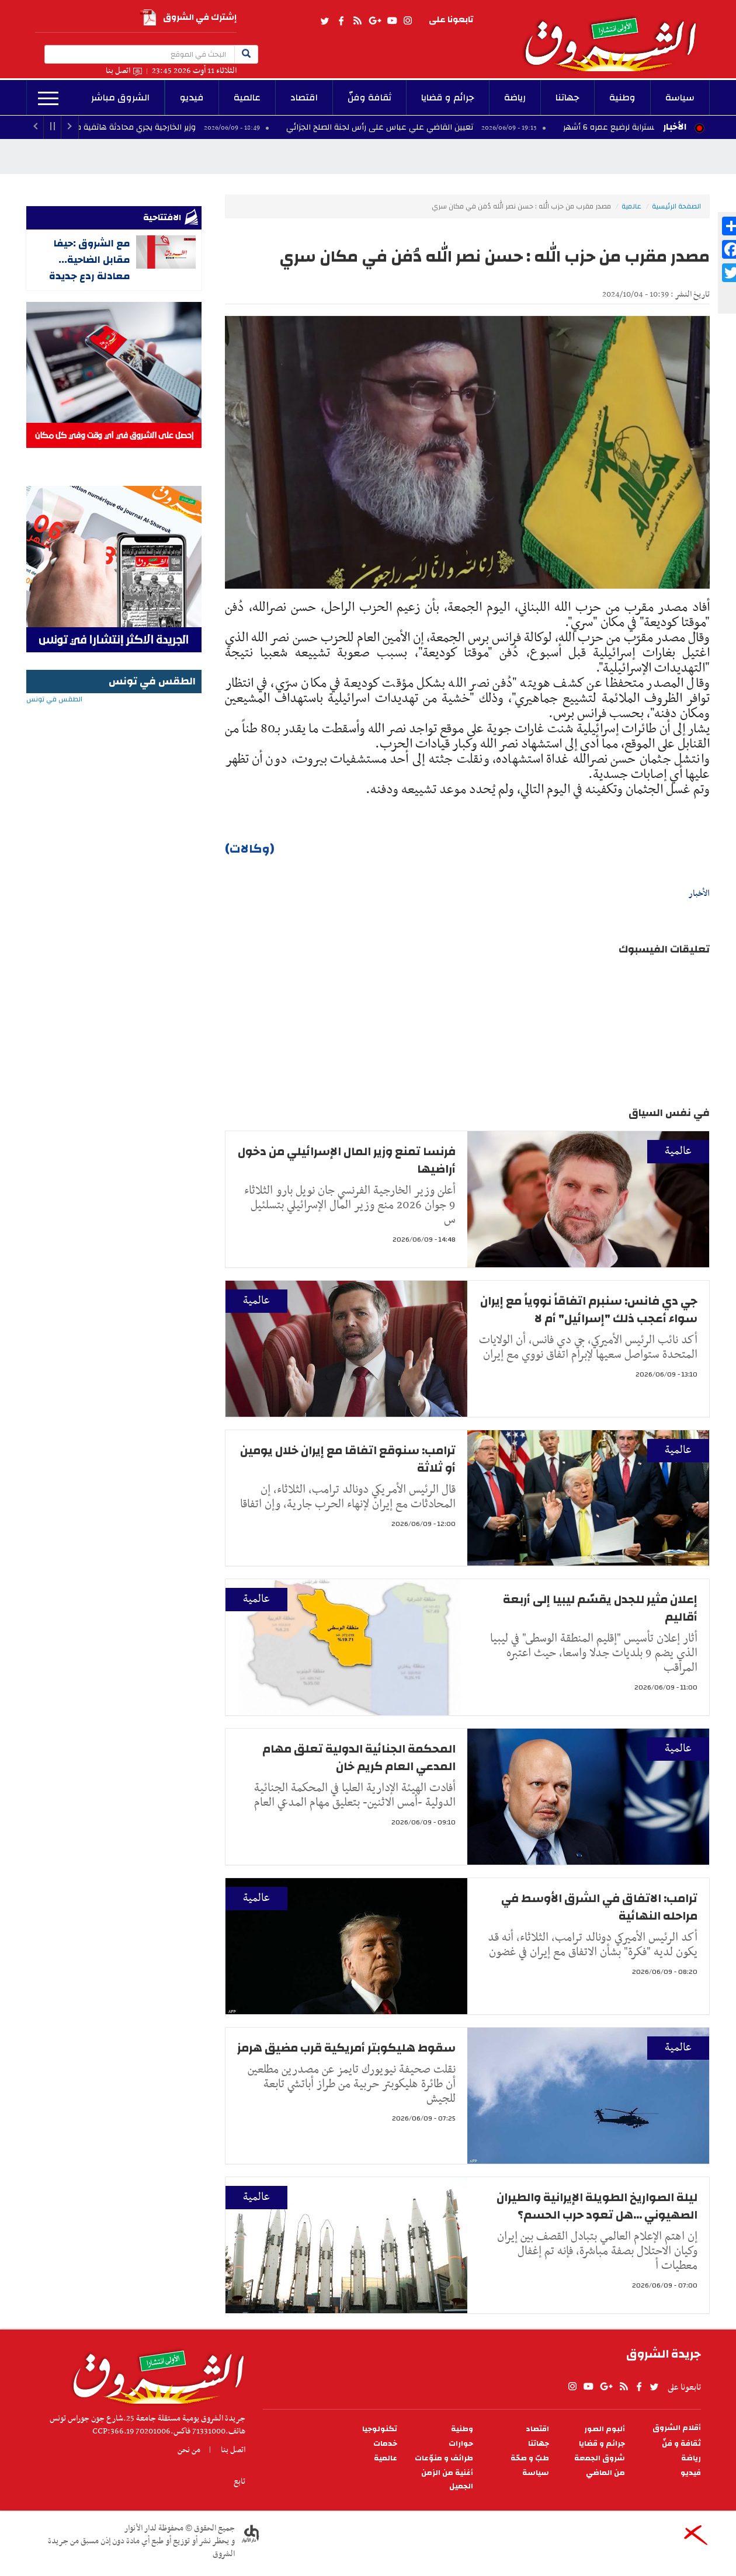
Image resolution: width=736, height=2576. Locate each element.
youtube (392, 21)
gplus (374, 21)
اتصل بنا (118, 71)
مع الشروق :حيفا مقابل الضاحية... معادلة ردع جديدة (89, 259)
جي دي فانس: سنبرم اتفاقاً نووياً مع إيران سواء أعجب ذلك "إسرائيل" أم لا (588, 1309)
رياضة (515, 97)
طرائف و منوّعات (444, 2458)
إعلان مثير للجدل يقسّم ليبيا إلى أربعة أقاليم (600, 1608)
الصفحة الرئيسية (676, 206)
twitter (325, 21)
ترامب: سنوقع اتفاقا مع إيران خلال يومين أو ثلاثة (348, 1459)
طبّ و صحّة (530, 2458)
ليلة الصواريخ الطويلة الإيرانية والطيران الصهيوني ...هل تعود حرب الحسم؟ (597, 2206)
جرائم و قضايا (447, 97)
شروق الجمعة (599, 2458)
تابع (239, 2481)
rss (357, 21)
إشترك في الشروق (188, 17)
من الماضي (605, 2473)
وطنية (622, 97)
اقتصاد (304, 97)
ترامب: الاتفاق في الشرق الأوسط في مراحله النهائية (599, 1907)
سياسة (680, 97)
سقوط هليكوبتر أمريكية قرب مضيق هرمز (346, 2048)
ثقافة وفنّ (369, 97)
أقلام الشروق (676, 2428)
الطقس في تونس (114, 737)
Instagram (408, 21)
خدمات (385, 2443)
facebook (341, 21)
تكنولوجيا (379, 2429)
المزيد (48, 99)
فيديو (192, 97)
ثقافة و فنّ (681, 2443)
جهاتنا (567, 97)
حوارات (461, 2443)
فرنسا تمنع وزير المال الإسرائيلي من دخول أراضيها (347, 1160)
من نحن (189, 2450)
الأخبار (674, 126)
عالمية (247, 97)
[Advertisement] (114, 959)
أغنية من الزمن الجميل (447, 2479)
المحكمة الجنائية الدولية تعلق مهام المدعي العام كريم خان (359, 1757)
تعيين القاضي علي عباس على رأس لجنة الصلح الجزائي (404, 127)
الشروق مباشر (120, 97)
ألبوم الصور (604, 2429)
